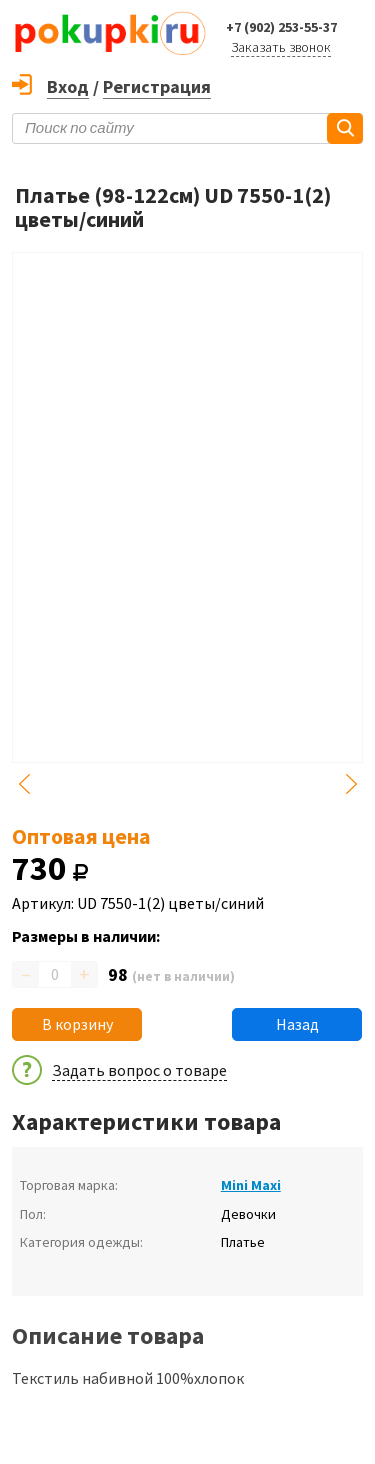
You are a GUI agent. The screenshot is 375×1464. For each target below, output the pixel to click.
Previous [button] (24, 784)
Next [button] (351, 784)
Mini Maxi (251, 1185)
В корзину (77, 1024)
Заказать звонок (281, 47)
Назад (297, 1024)
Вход (68, 86)
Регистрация (157, 86)
